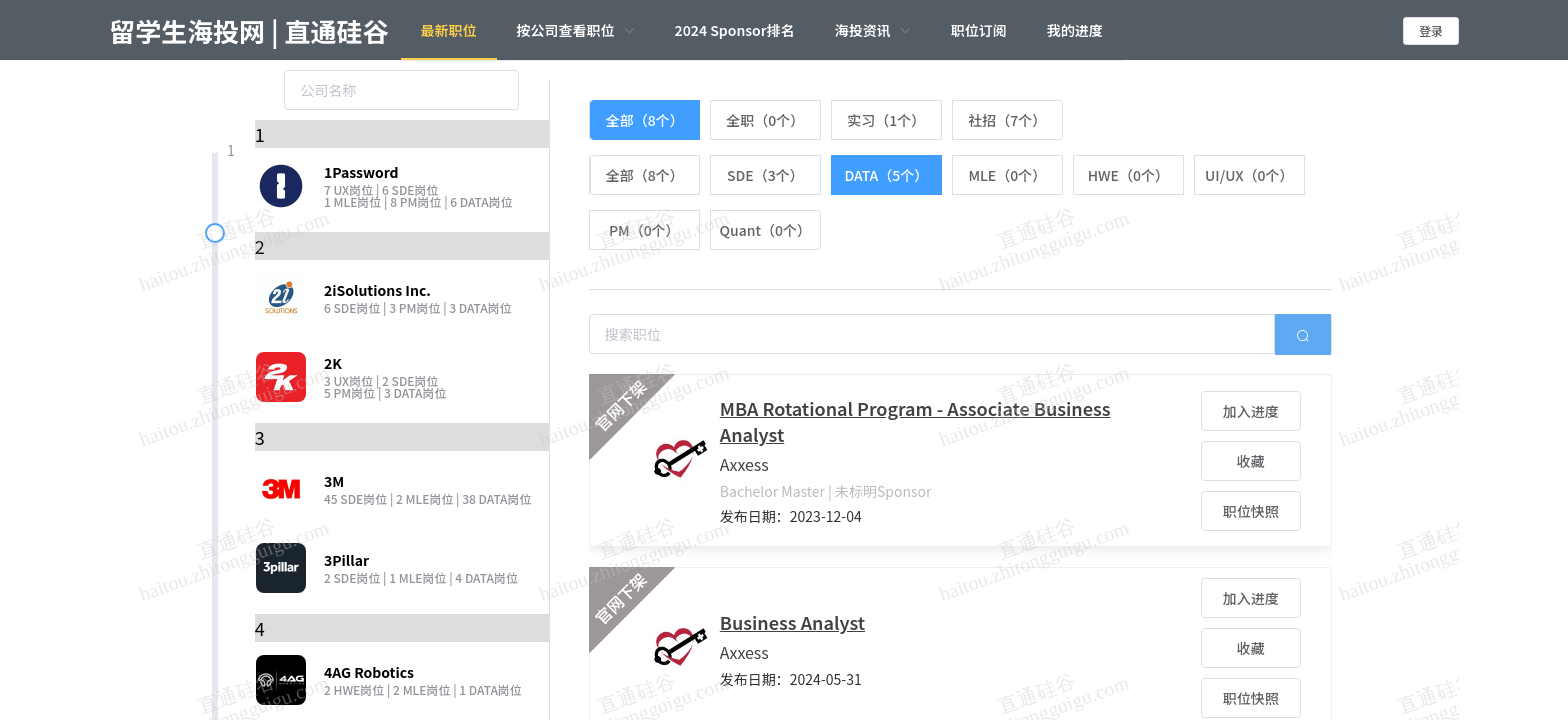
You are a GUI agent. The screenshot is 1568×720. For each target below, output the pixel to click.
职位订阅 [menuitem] (979, 30)
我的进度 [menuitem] (1075, 30)
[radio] (644, 120)
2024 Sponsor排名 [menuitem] (735, 30)
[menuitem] (576, 30)
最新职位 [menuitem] (449, 30)
